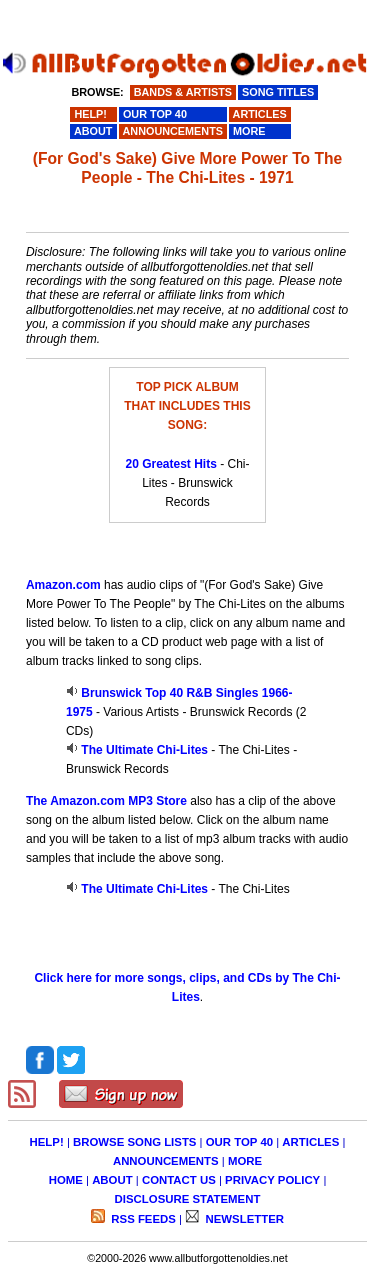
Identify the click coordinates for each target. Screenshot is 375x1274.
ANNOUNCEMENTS (166, 1161)
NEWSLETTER (243, 1219)
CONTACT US (179, 1180)
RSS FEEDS (142, 1219)
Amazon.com (63, 585)
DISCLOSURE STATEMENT (188, 1199)
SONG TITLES (278, 92)
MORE (245, 1161)
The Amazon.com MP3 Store (106, 801)
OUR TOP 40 (239, 1142)
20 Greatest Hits (170, 464)
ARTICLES (310, 1142)
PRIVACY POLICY (272, 1180)
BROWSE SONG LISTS (134, 1142)
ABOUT (112, 1180)
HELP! (47, 1142)
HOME (66, 1180)
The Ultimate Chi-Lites (144, 750)
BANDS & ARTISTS (183, 92)
